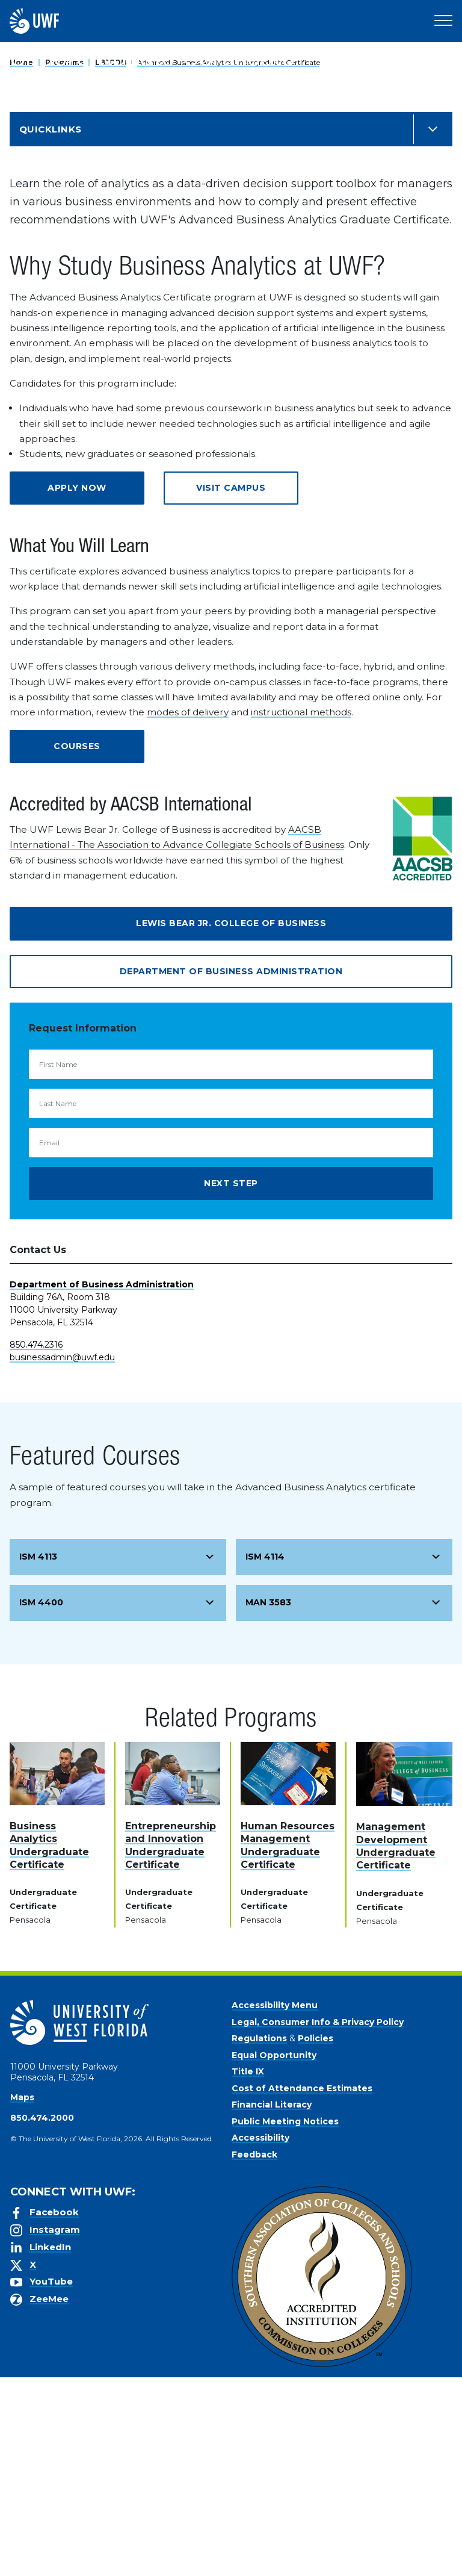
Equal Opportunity (274, 2253)
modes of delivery (188, 910)
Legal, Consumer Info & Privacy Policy (318, 2220)
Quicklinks (50, 328)
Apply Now (77, 686)
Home (21, 62)
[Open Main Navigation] (443, 21)
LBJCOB (110, 62)
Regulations (259, 2237)
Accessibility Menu (275, 2203)
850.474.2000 (42, 2316)
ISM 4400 (41, 1801)
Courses (77, 944)
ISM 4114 (265, 1755)
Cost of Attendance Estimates (302, 2287)
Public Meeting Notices (285, 2320)
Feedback (254, 2353)
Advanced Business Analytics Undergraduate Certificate (228, 62)
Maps (22, 2296)
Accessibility (260, 2336)
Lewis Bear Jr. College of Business (231, 1121)
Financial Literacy (272, 2303)
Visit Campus (230, 686)
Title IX (248, 2270)
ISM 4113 (38, 1755)
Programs (64, 62)
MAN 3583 (268, 1801)
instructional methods (301, 910)
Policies (315, 2237)
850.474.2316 (36, 1543)
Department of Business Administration (231, 1170)
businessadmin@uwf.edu (62, 1556)
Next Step (231, 1382)
